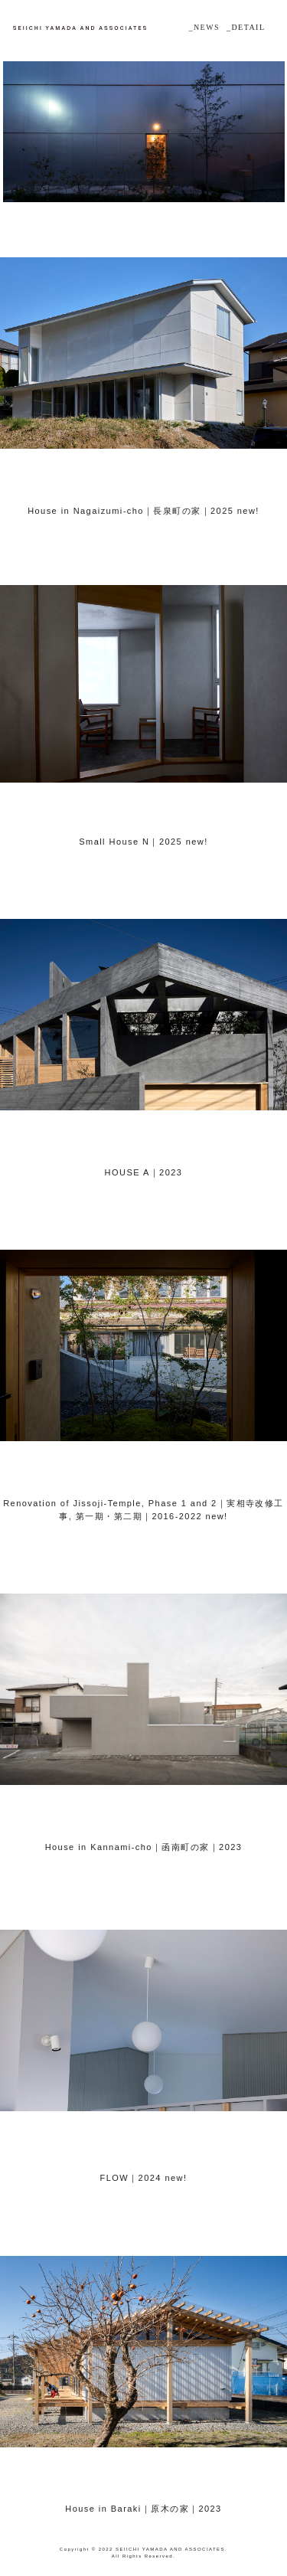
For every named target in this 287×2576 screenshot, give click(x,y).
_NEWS (204, 27)
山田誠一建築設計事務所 (79, 27)
